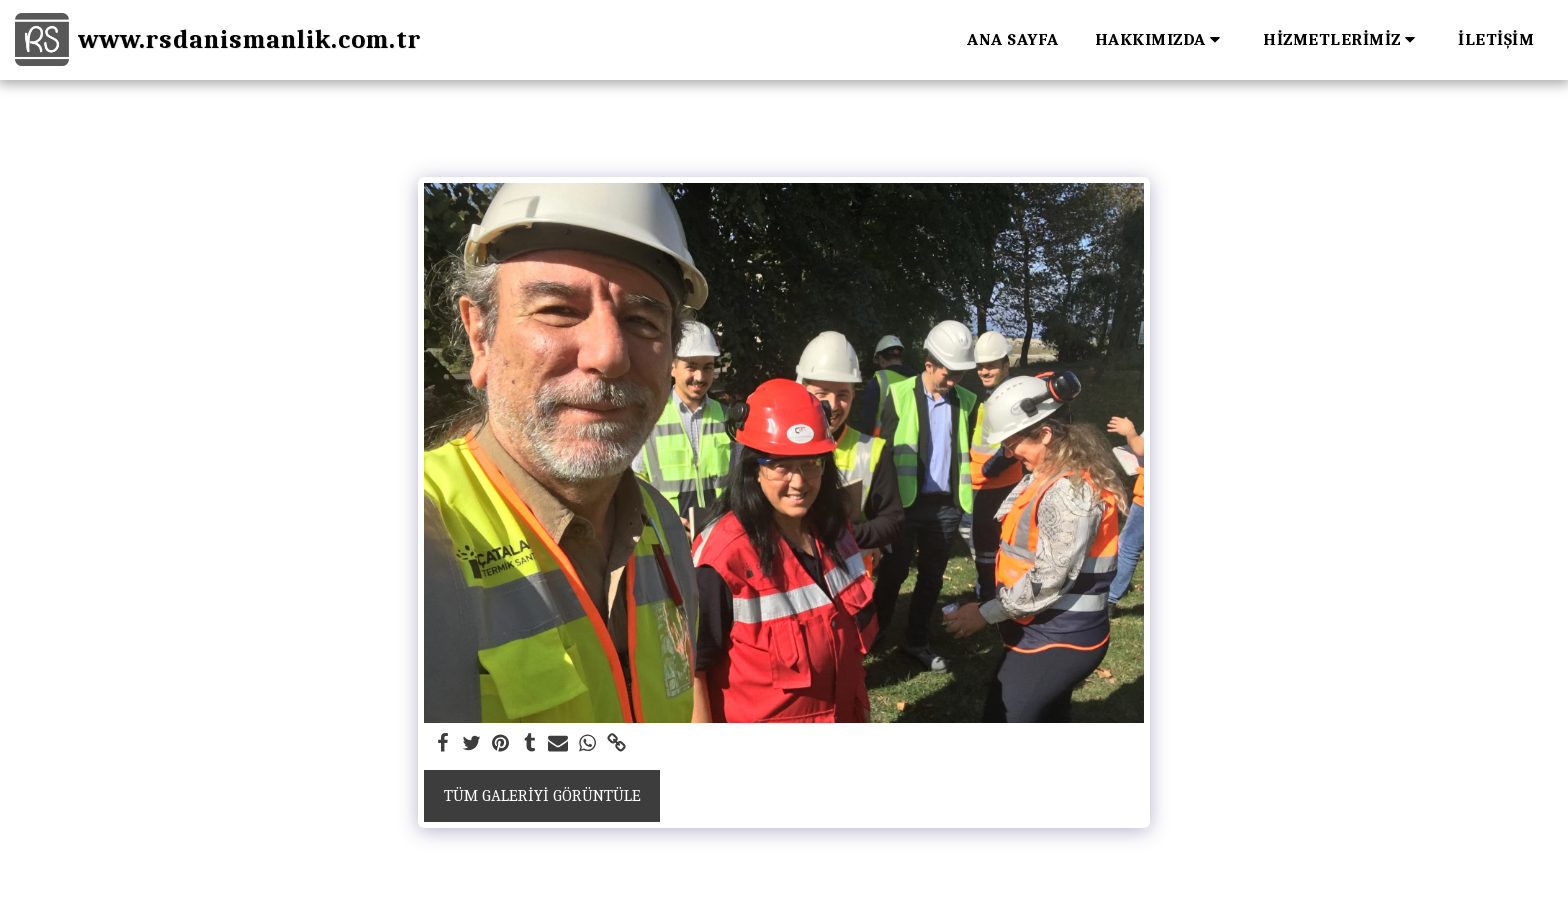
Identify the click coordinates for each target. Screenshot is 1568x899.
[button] (1161, 40)
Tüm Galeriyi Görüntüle (542, 795)
